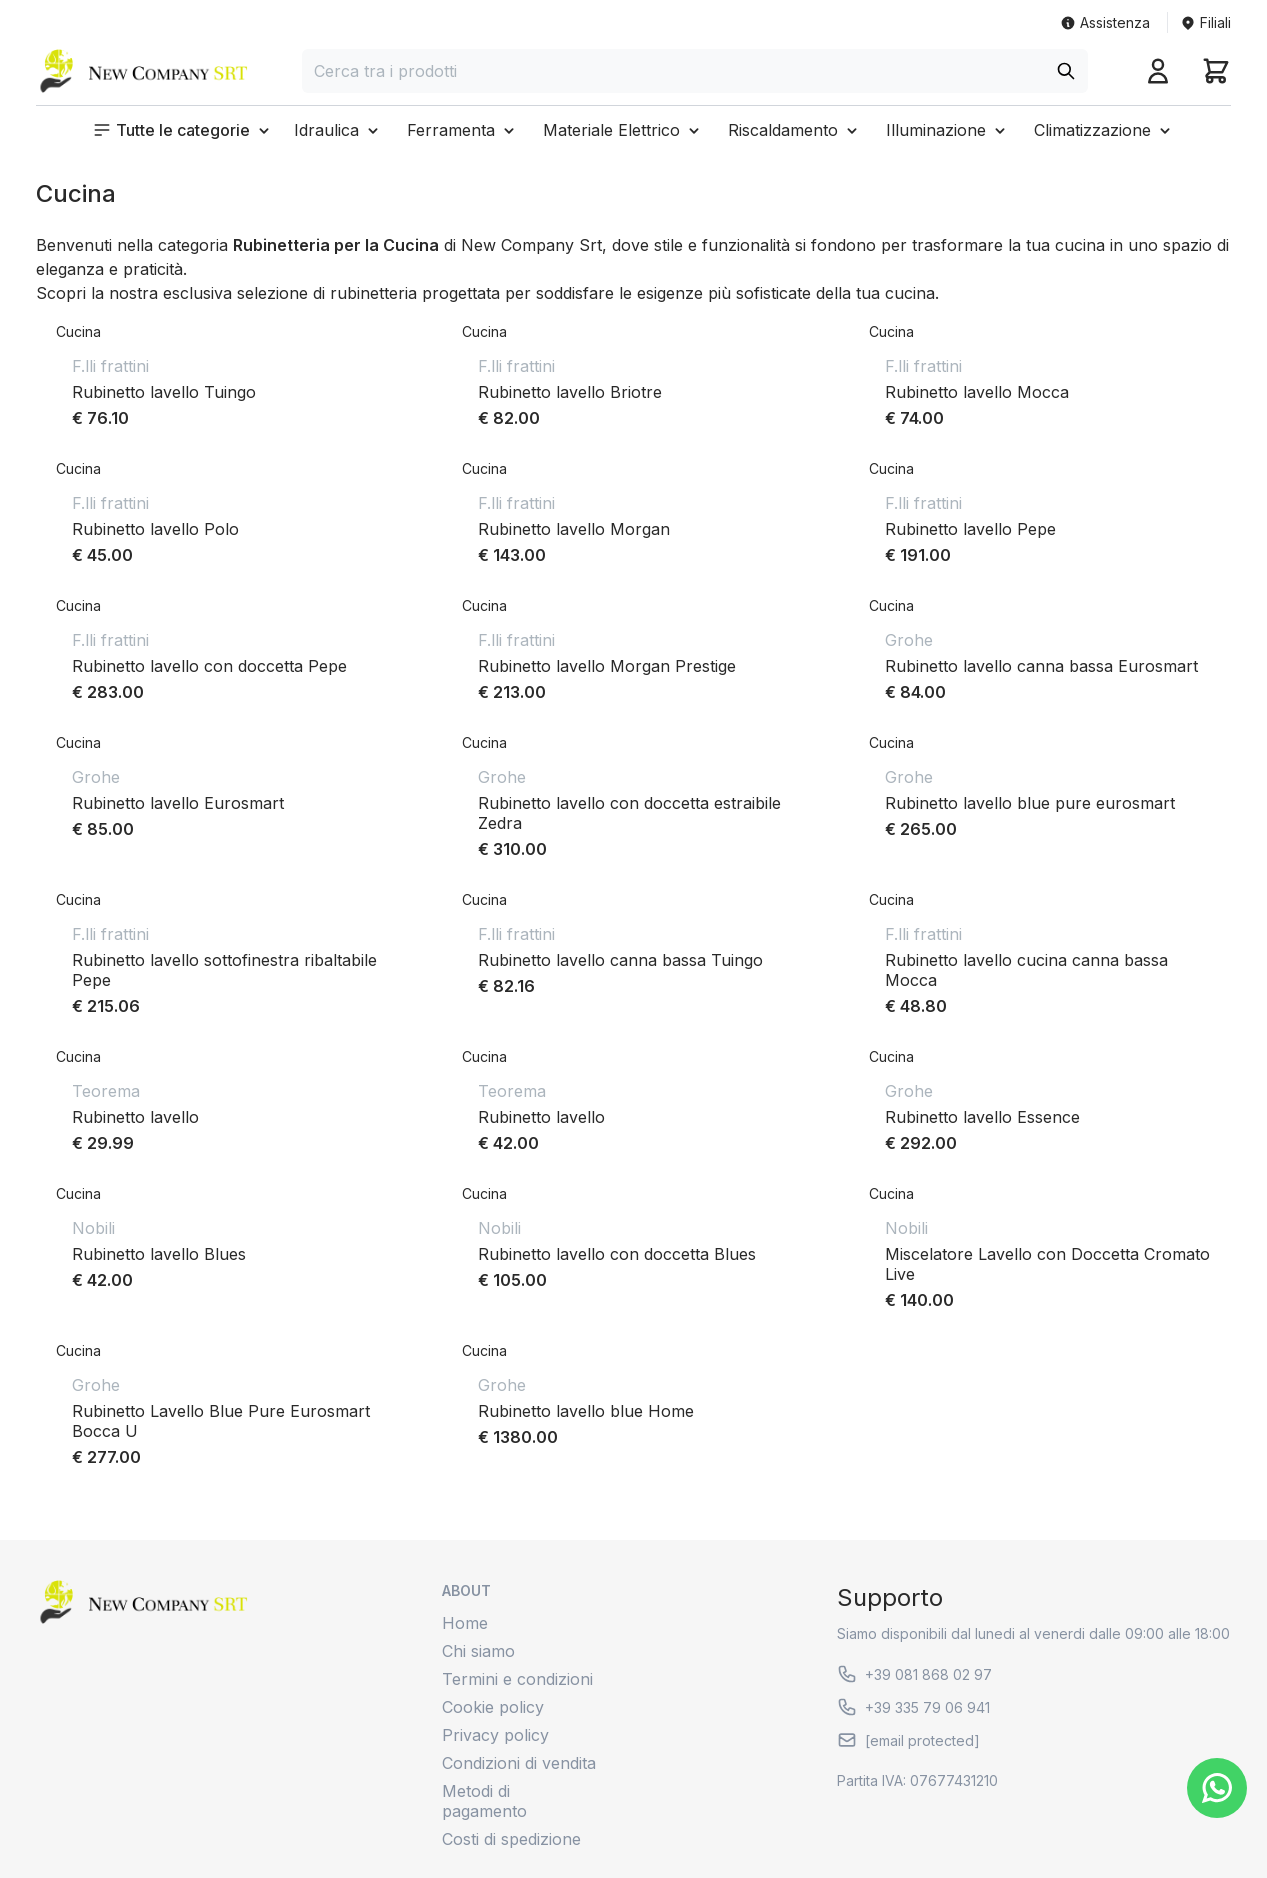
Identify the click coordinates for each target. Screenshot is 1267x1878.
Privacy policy (495, 1735)
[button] (183, 130)
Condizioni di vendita (519, 1763)
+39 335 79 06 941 (913, 1707)
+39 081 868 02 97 (914, 1674)
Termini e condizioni (517, 1679)
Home (465, 1623)
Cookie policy (493, 1707)
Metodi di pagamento (484, 1801)
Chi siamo (478, 1651)
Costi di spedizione (511, 1839)
